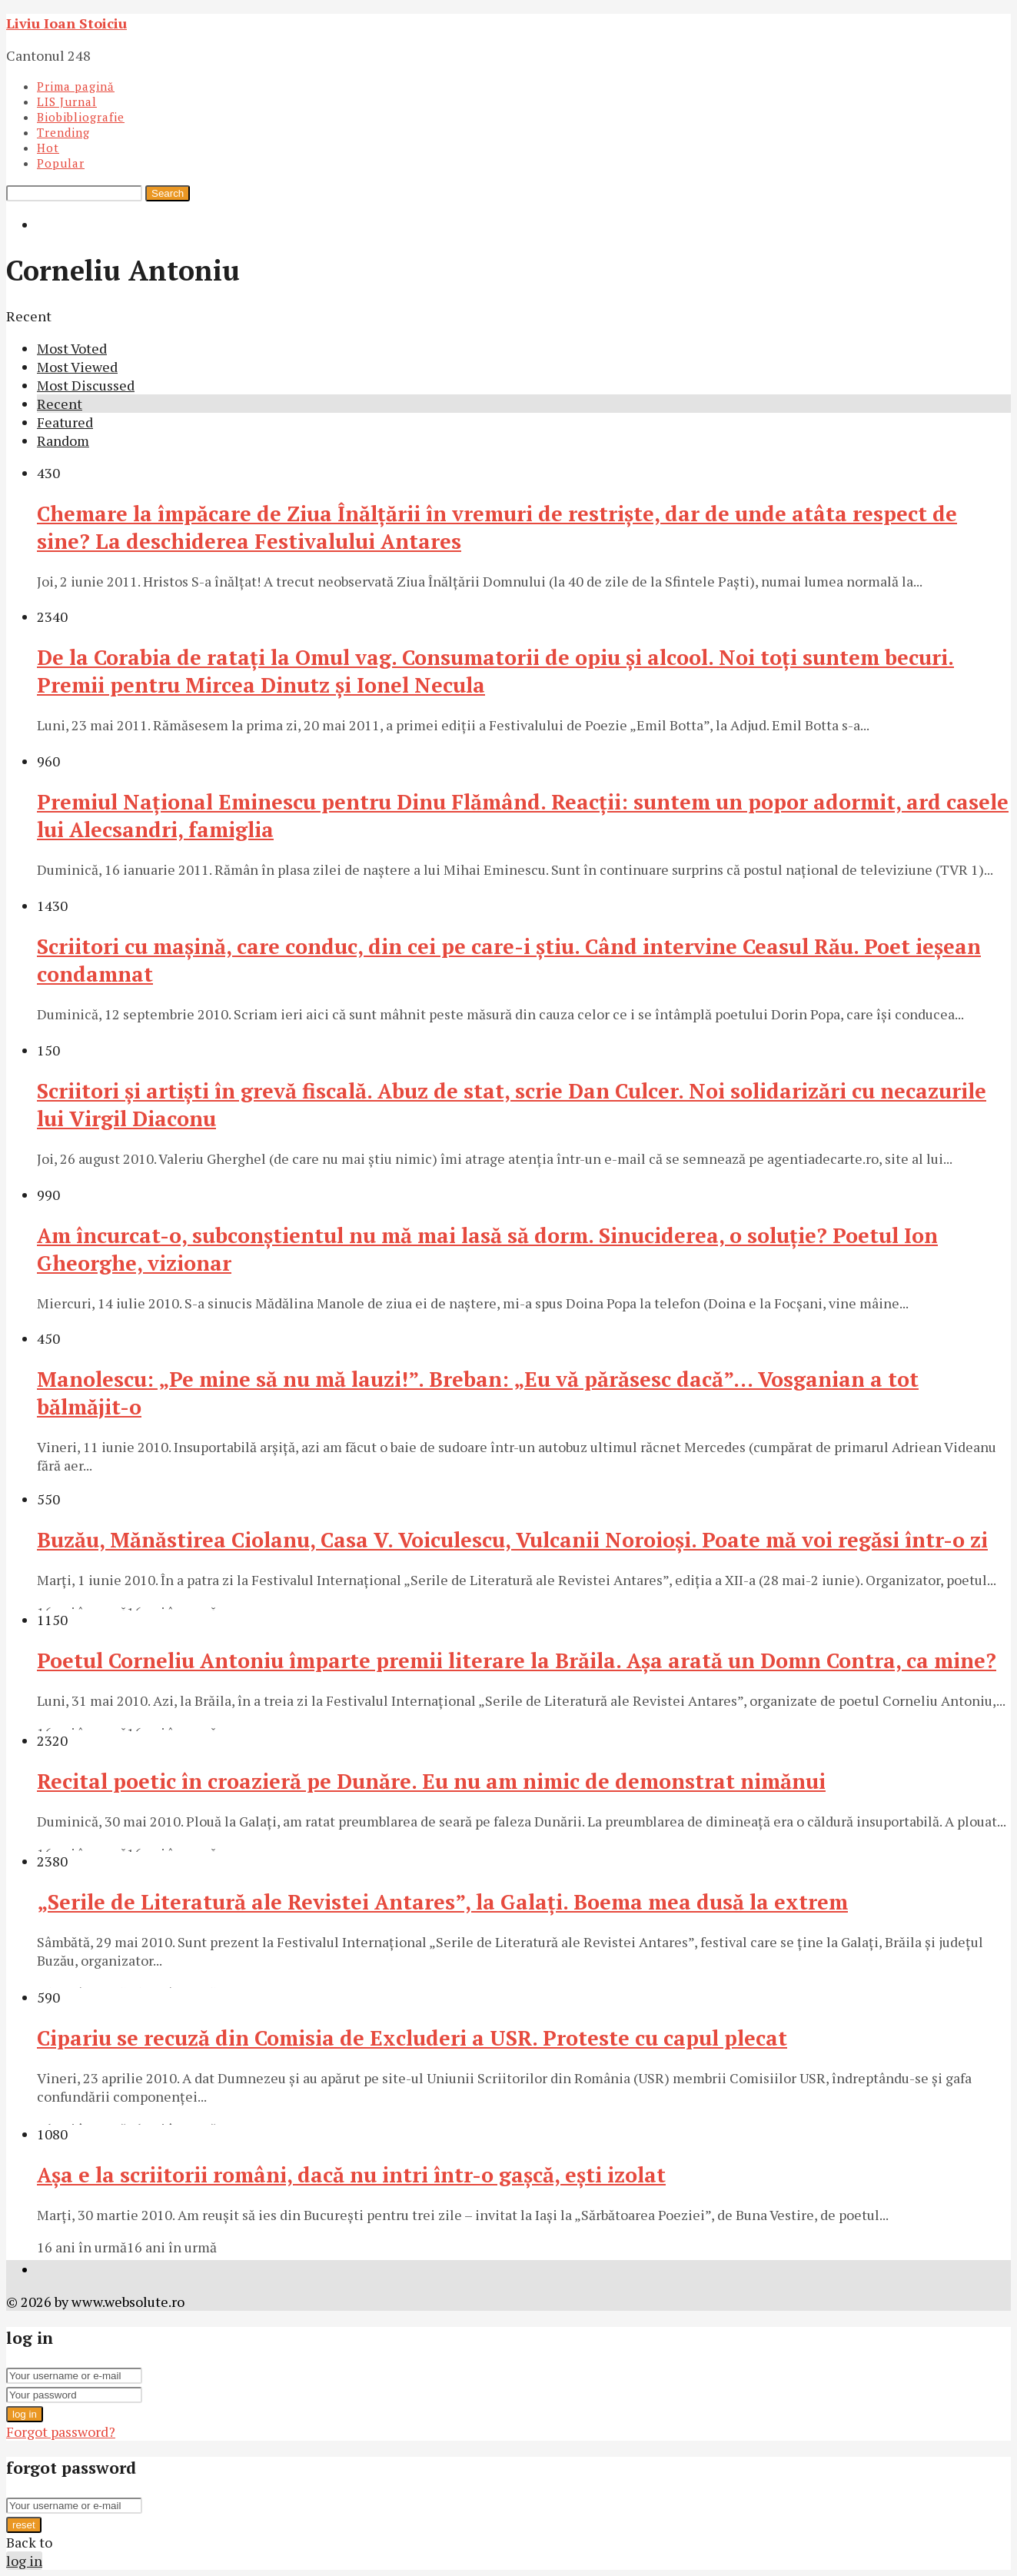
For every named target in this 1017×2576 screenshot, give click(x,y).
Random (63, 440)
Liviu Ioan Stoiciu (66, 23)
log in (24, 2414)
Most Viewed (77, 366)
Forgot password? (60, 2431)
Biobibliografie (81, 117)
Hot (48, 147)
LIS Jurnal (67, 101)
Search (167, 193)
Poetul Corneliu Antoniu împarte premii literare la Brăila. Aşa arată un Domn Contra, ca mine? (516, 1660)
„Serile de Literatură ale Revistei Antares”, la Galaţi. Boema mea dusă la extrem (442, 1902)
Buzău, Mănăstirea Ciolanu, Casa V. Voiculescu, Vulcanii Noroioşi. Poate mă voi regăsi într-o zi (512, 1540)
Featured (65, 422)
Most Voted (72, 348)
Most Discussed (86, 385)
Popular (61, 163)
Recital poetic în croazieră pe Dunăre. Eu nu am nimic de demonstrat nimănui (431, 1781)
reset (23, 2525)
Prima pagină (76, 86)
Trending (63, 132)
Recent (59, 403)
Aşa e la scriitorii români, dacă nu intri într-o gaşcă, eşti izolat (351, 2175)
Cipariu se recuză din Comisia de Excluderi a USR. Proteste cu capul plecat (412, 2038)
